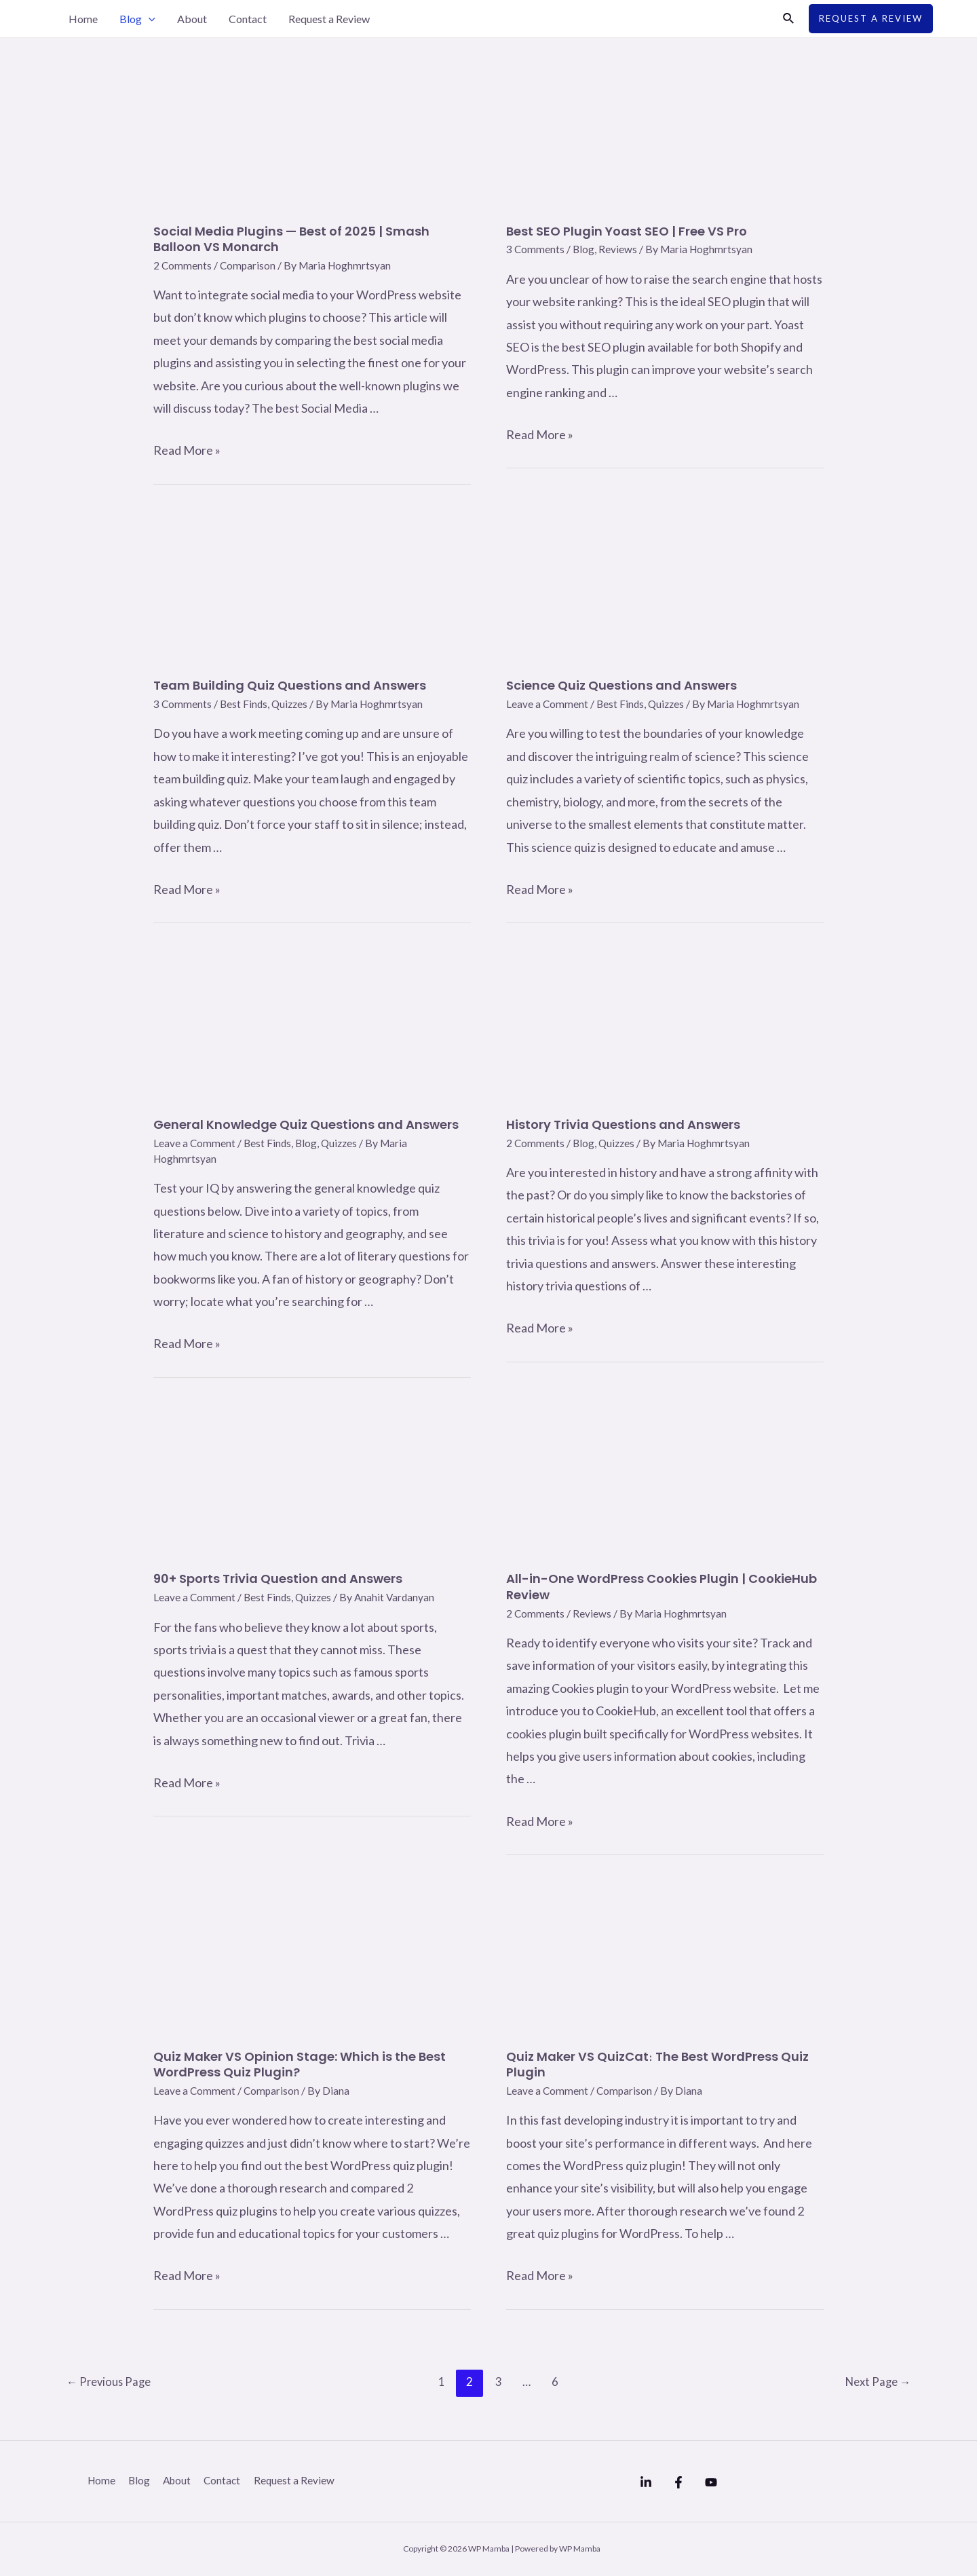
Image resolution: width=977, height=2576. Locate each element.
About (192, 18)
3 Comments (535, 248)
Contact (248, 18)
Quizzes (292, 703)
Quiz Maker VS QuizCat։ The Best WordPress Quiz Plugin (657, 2064)
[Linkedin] (646, 2482)
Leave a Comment (547, 703)
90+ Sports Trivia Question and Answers (277, 1578)
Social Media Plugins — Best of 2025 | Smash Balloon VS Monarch (291, 239)
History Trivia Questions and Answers (623, 1124)
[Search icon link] (789, 18)
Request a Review (329, 18)
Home (83, 18)
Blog (137, 19)
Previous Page (111, 2381)
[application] (148, 19)
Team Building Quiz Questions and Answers (289, 685)
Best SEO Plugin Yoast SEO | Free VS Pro (626, 231)
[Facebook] (692, 2482)
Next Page (876, 2381)
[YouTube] (738, 2482)
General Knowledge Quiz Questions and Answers (306, 1124)
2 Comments (182, 265)
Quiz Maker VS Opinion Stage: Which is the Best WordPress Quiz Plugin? (299, 2064)
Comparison (249, 265)
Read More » (187, 450)
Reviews (619, 248)
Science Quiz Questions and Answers (621, 685)
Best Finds (245, 703)
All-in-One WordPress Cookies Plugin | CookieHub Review (661, 1586)
